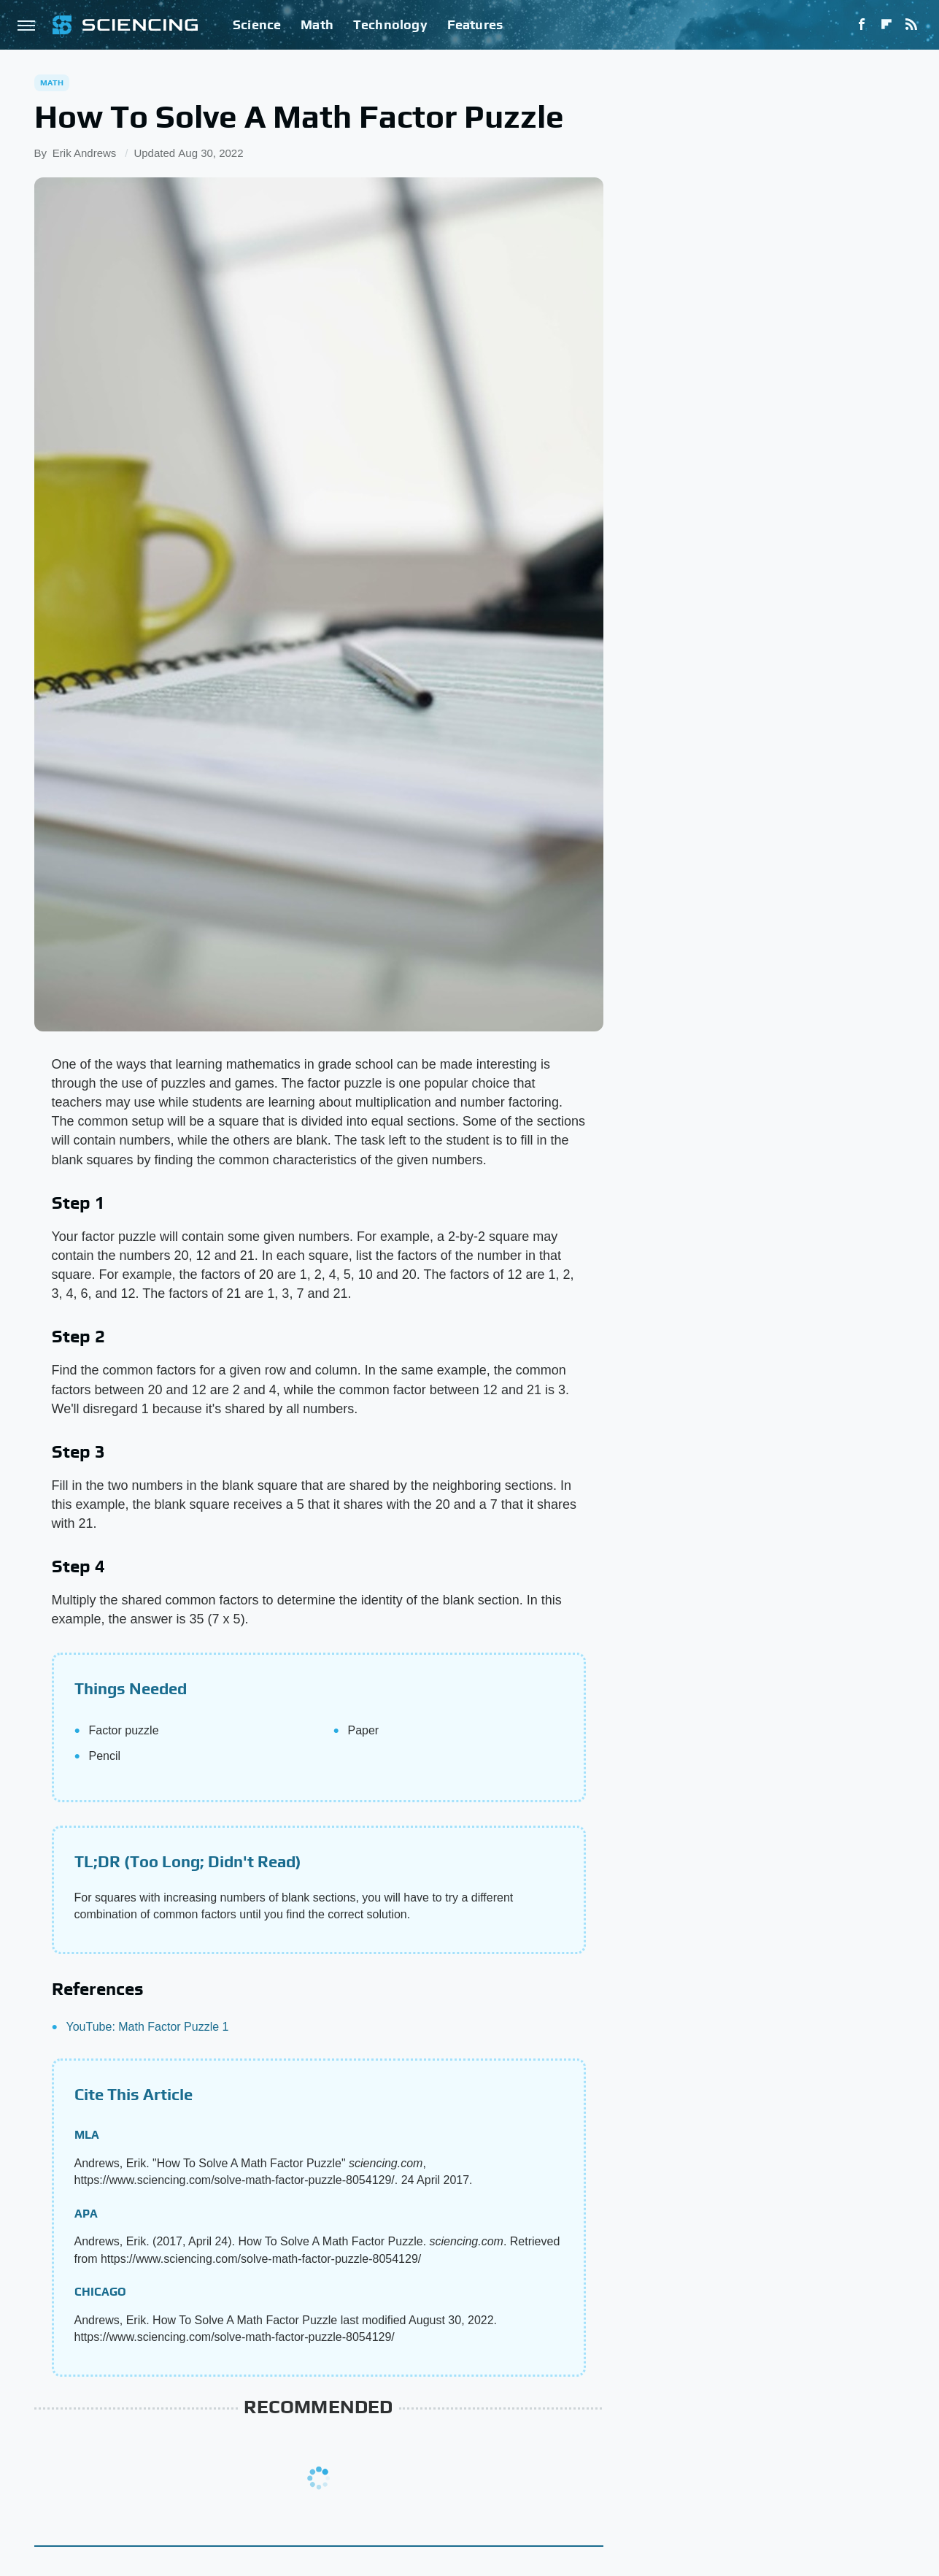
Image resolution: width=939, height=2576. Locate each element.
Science (257, 24)
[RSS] (911, 25)
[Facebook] (861, 25)
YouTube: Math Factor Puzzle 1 (147, 2027)
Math (317, 24)
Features (475, 24)
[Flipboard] (886, 25)
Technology (390, 24)
